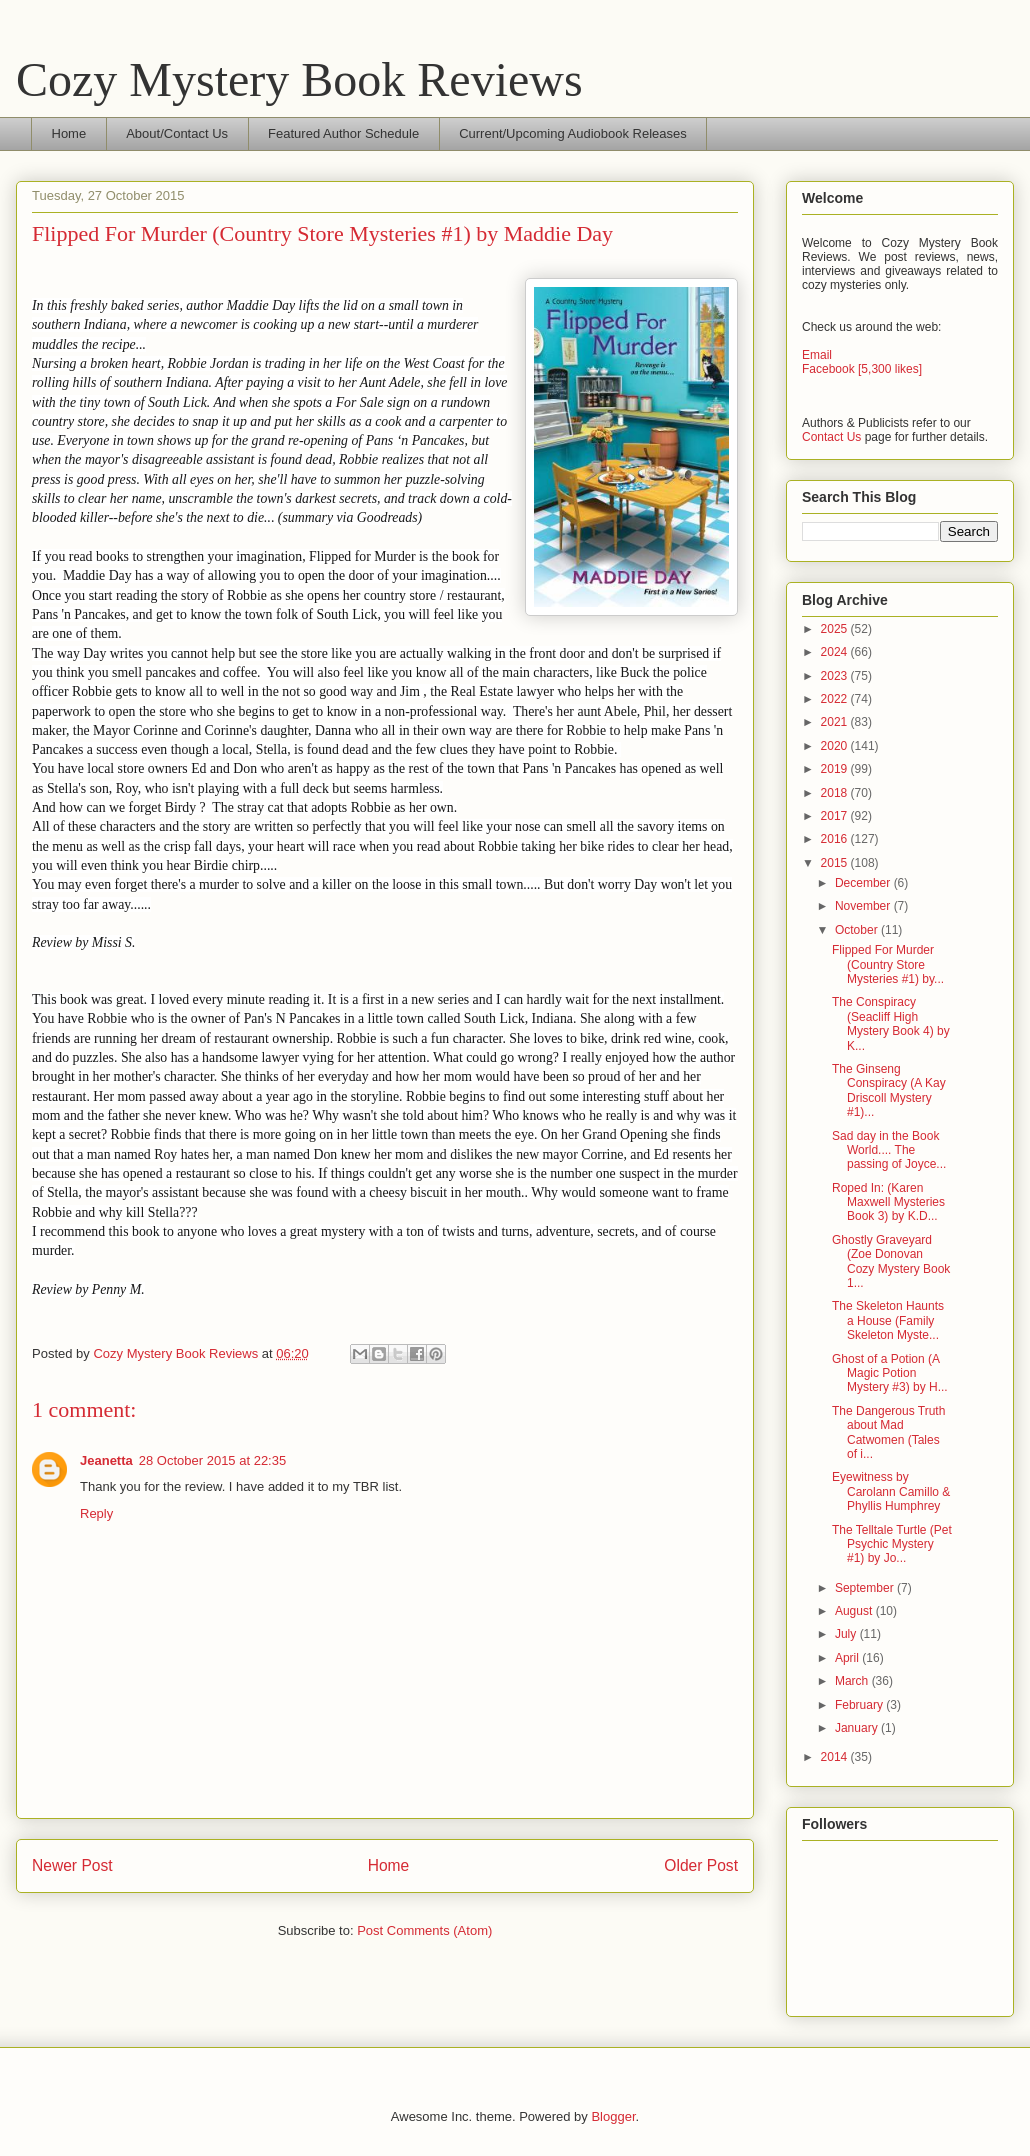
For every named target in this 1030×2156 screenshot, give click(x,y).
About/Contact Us (177, 133)
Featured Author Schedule (343, 133)
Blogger (613, 2116)
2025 (836, 629)
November (864, 906)
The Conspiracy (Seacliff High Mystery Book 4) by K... (891, 1023)
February (860, 1705)
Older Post (701, 1865)
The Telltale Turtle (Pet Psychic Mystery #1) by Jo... (892, 1544)
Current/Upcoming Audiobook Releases (573, 133)
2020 (836, 746)
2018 (836, 793)
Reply (96, 1513)
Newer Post (72, 1865)
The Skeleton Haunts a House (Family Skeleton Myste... (888, 1320)
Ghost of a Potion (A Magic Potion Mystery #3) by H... (890, 1373)
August (855, 1611)
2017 (836, 816)
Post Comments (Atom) (424, 1930)
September (866, 1588)
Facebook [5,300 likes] (862, 369)
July (847, 1634)
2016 (836, 839)
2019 (836, 769)
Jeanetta (106, 1460)
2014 (836, 1757)
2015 (836, 863)
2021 (836, 722)
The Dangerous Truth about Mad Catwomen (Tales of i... (888, 1432)
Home (69, 133)
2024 (836, 652)
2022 (836, 699)
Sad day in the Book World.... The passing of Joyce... (889, 1150)
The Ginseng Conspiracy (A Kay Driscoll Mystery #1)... (889, 1090)
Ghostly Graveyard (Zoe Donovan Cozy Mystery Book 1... (891, 1261)
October (858, 930)
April (848, 1658)
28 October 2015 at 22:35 (212, 1460)
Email (817, 355)
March (853, 1681)
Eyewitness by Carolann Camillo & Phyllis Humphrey (891, 1491)
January (858, 1728)
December (864, 883)
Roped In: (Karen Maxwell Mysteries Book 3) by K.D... (888, 1202)
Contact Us (831, 437)
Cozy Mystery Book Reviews (299, 79)
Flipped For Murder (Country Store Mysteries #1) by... (888, 964)
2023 (836, 676)
